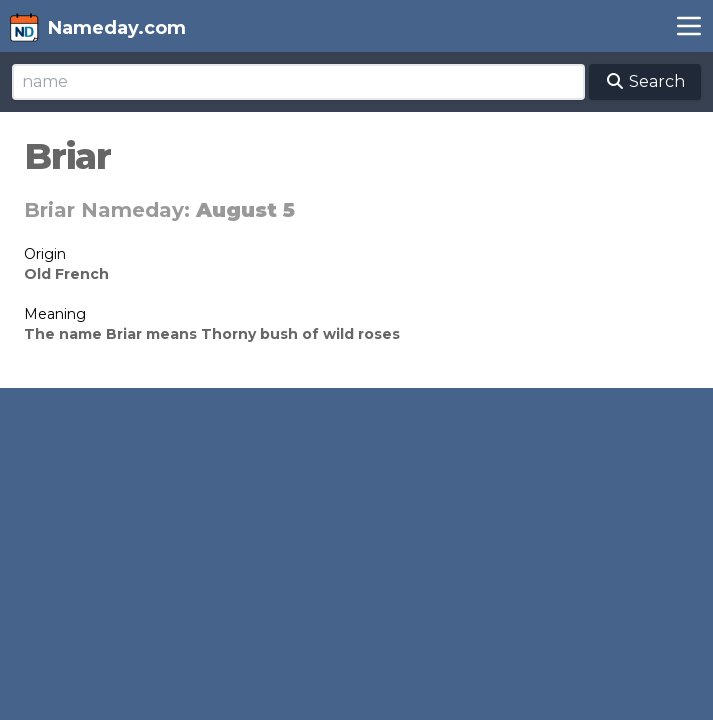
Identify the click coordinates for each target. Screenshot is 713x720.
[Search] (298, 82)
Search (645, 81)
